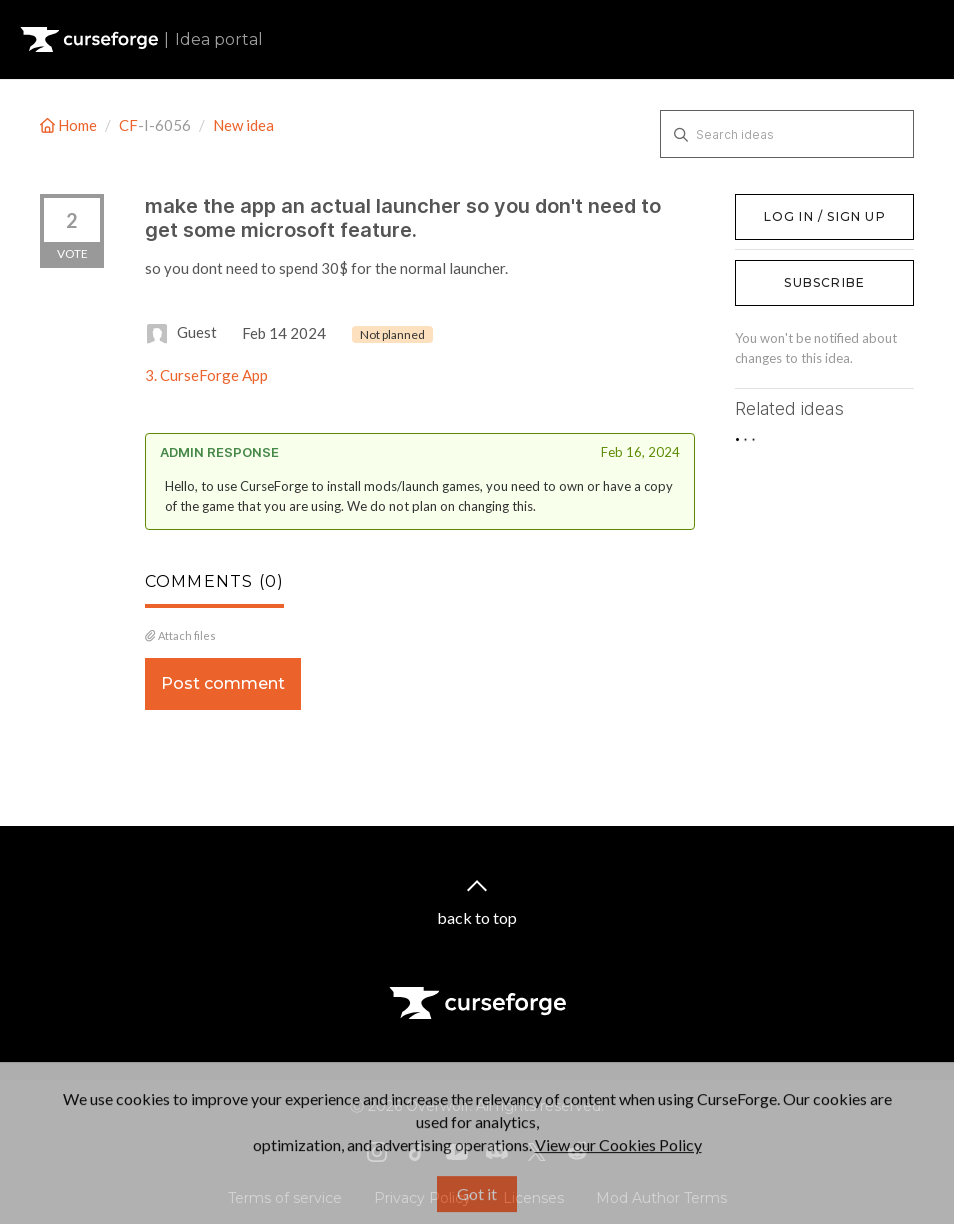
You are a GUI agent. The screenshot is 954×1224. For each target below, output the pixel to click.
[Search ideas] (787, 134)
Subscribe (824, 282)
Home (70, 125)
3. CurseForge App (206, 375)
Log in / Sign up (785, 204)
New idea (243, 125)
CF (128, 125)
